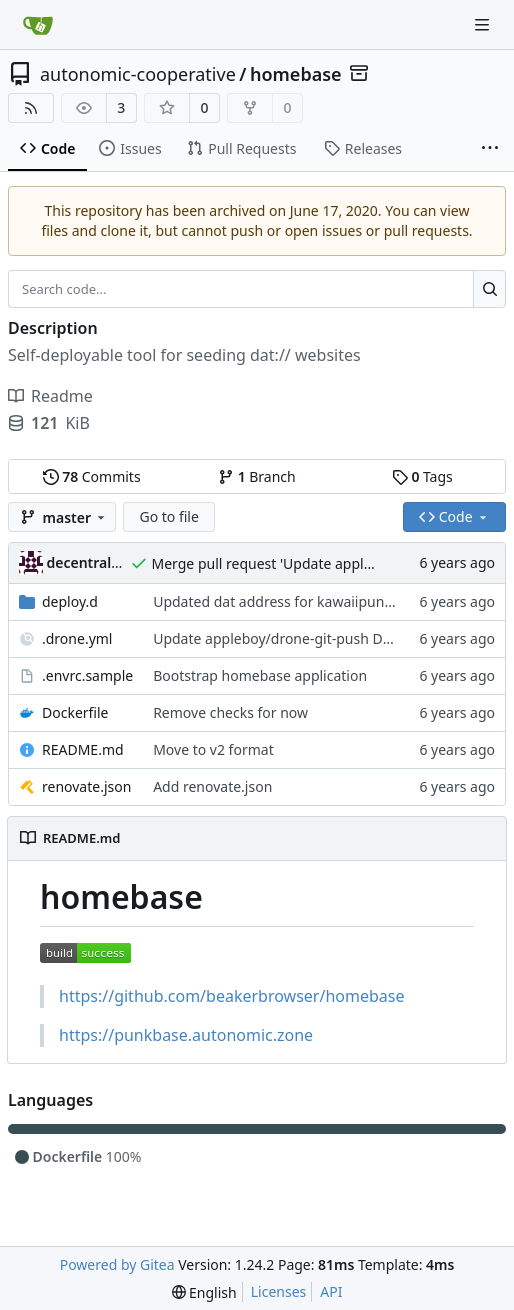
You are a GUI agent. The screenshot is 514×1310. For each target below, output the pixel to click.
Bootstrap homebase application (260, 675)
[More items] (490, 149)
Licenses (279, 1291)
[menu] (204, 1292)
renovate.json (86, 786)
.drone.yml (77, 638)
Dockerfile (75, 712)
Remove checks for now (230, 712)
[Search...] (489, 289)
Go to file (168, 516)
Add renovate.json (212, 786)
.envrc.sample (87, 675)
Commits (92, 476)
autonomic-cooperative (138, 74)
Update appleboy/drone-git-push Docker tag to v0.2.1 (328, 638)
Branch (257, 476)
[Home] (38, 25)
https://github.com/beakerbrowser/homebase (231, 996)
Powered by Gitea (117, 1264)
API (331, 1291)
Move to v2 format (213, 749)
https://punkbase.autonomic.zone (186, 1035)
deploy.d (70, 601)
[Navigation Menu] (484, 24)
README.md (83, 749)
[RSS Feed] (31, 108)
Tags (422, 476)
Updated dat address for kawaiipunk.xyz (285, 601)
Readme (50, 396)
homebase (296, 74)
